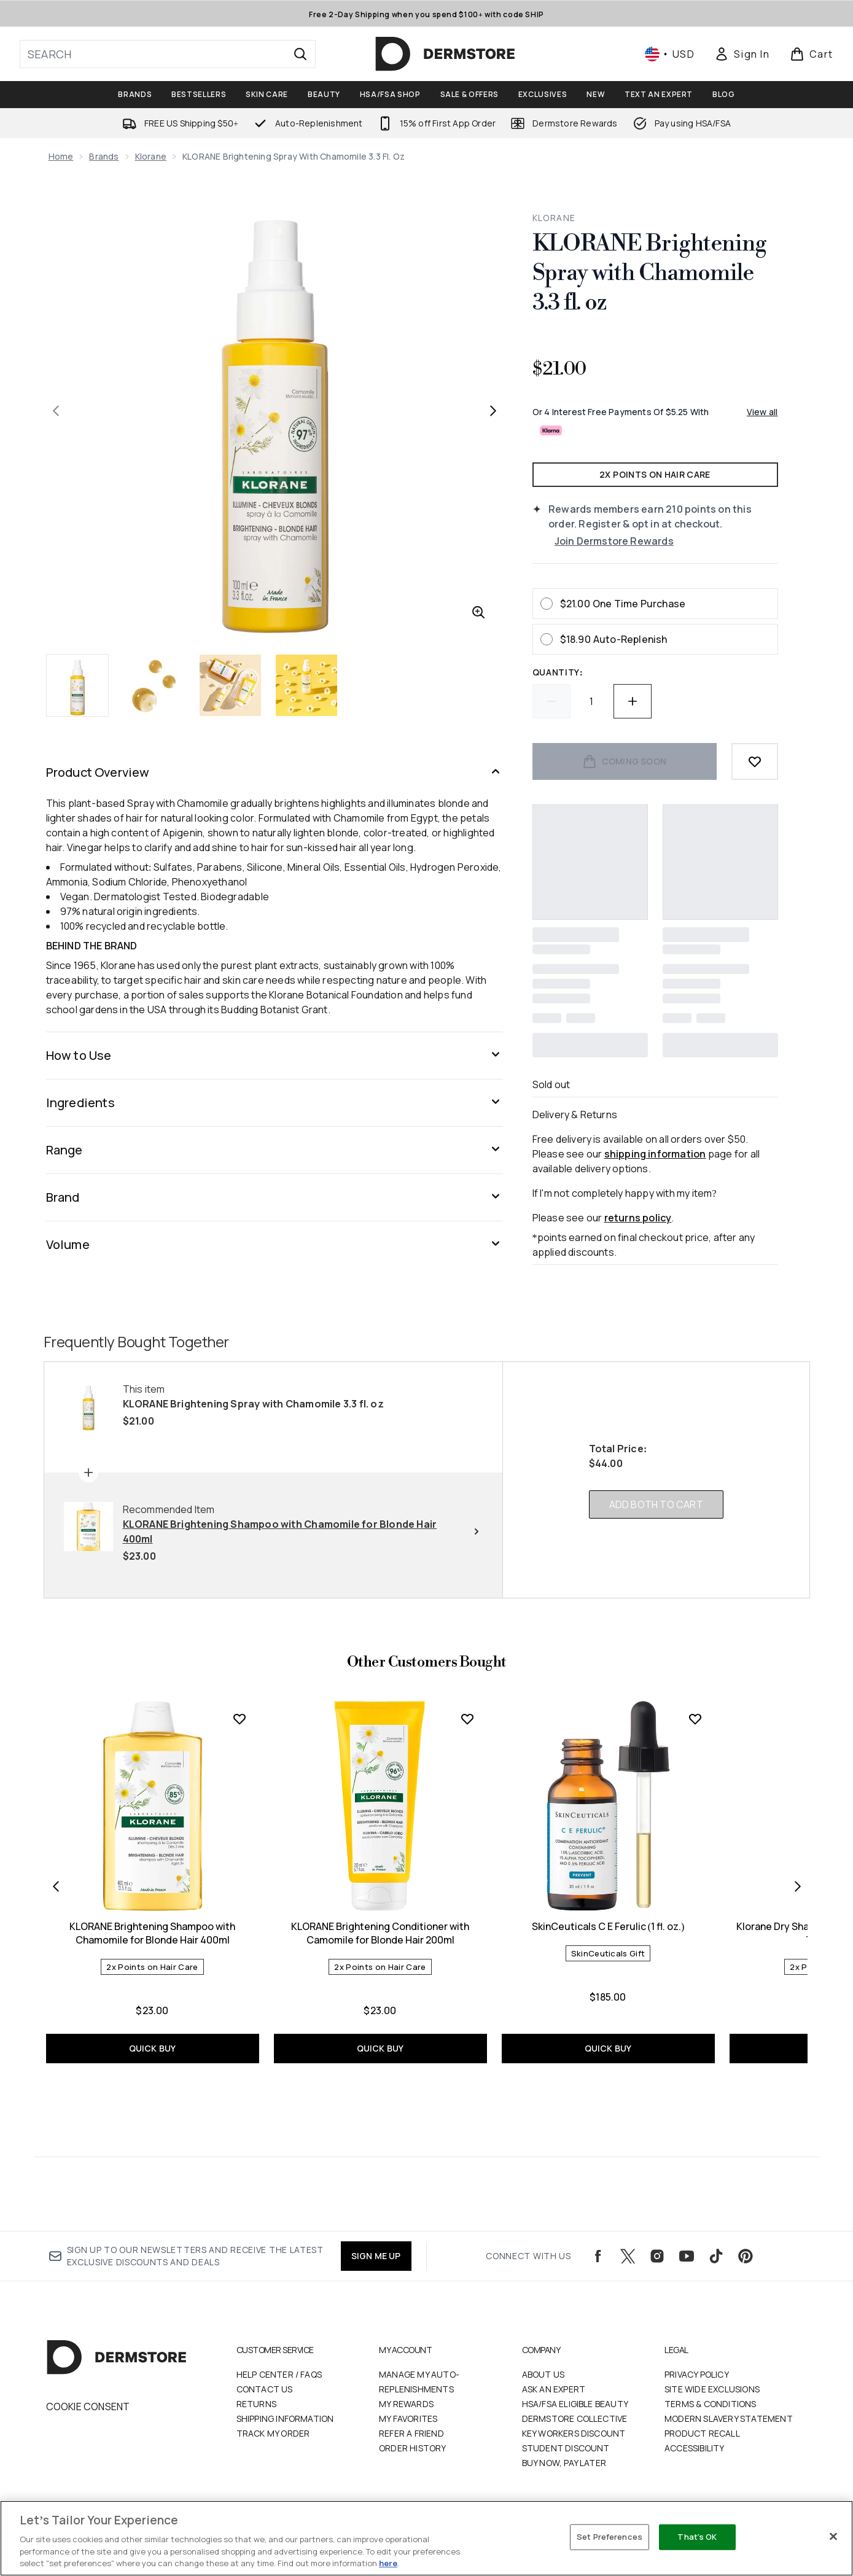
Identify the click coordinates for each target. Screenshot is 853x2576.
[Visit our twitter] (627, 2256)
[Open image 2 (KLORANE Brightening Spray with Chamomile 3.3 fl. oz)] (154, 685)
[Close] (833, 2536)
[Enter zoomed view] (478, 612)
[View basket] (811, 54)
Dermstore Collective (575, 2418)
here (388, 2563)
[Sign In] (741, 54)
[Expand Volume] (274, 1244)
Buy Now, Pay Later (564, 2463)
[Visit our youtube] (686, 2256)
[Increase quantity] (632, 701)
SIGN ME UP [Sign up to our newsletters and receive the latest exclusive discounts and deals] (376, 2256)
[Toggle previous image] (56, 411)
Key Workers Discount (574, 2433)
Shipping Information (285, 2418)
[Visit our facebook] (598, 2256)
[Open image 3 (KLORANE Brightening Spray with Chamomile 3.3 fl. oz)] (230, 685)
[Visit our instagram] (657, 2256)
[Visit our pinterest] (745, 2256)
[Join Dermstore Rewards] (666, 541)
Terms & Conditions (710, 2404)
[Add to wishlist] (754, 761)
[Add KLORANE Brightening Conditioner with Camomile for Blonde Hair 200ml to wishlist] (467, 1719)
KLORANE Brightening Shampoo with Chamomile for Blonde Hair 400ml (152, 1933)
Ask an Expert (554, 2389)
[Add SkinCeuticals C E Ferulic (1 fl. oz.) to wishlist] (695, 1719)
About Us (543, 2374)
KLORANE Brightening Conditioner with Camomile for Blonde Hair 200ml (380, 1933)
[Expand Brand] (274, 1197)
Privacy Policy (696, 2374)
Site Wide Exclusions (712, 2389)
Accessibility (694, 2448)
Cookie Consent (88, 2406)
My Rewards (406, 2404)
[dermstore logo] (445, 54)
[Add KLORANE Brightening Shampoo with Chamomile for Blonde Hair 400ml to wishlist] (239, 1719)
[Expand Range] (274, 1150)
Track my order (273, 2433)
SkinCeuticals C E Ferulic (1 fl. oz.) (608, 1926)
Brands (104, 156)
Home (61, 156)
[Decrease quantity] (551, 701)
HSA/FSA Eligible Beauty (575, 2404)
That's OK (697, 2536)
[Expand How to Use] (274, 1055)
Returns (256, 2404)
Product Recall (702, 2433)
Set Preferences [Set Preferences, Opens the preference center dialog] (609, 2536)
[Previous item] (56, 1886)
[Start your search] (167, 54)
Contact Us (264, 2389)
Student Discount (566, 2448)
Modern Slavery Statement (728, 2418)
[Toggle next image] (493, 411)
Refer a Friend (411, 2433)
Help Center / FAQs (279, 2374)
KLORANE (554, 218)
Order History (412, 2448)
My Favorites (408, 2418)
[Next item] (798, 1886)
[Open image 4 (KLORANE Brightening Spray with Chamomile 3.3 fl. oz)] (306, 685)
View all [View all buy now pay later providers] (762, 412)
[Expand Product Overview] (274, 772)
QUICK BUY (152, 2048)
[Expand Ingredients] (274, 1102)
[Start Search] (300, 54)
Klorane (150, 156)
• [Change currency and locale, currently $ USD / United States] (670, 54)
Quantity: (557, 672)
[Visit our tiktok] (716, 2256)
